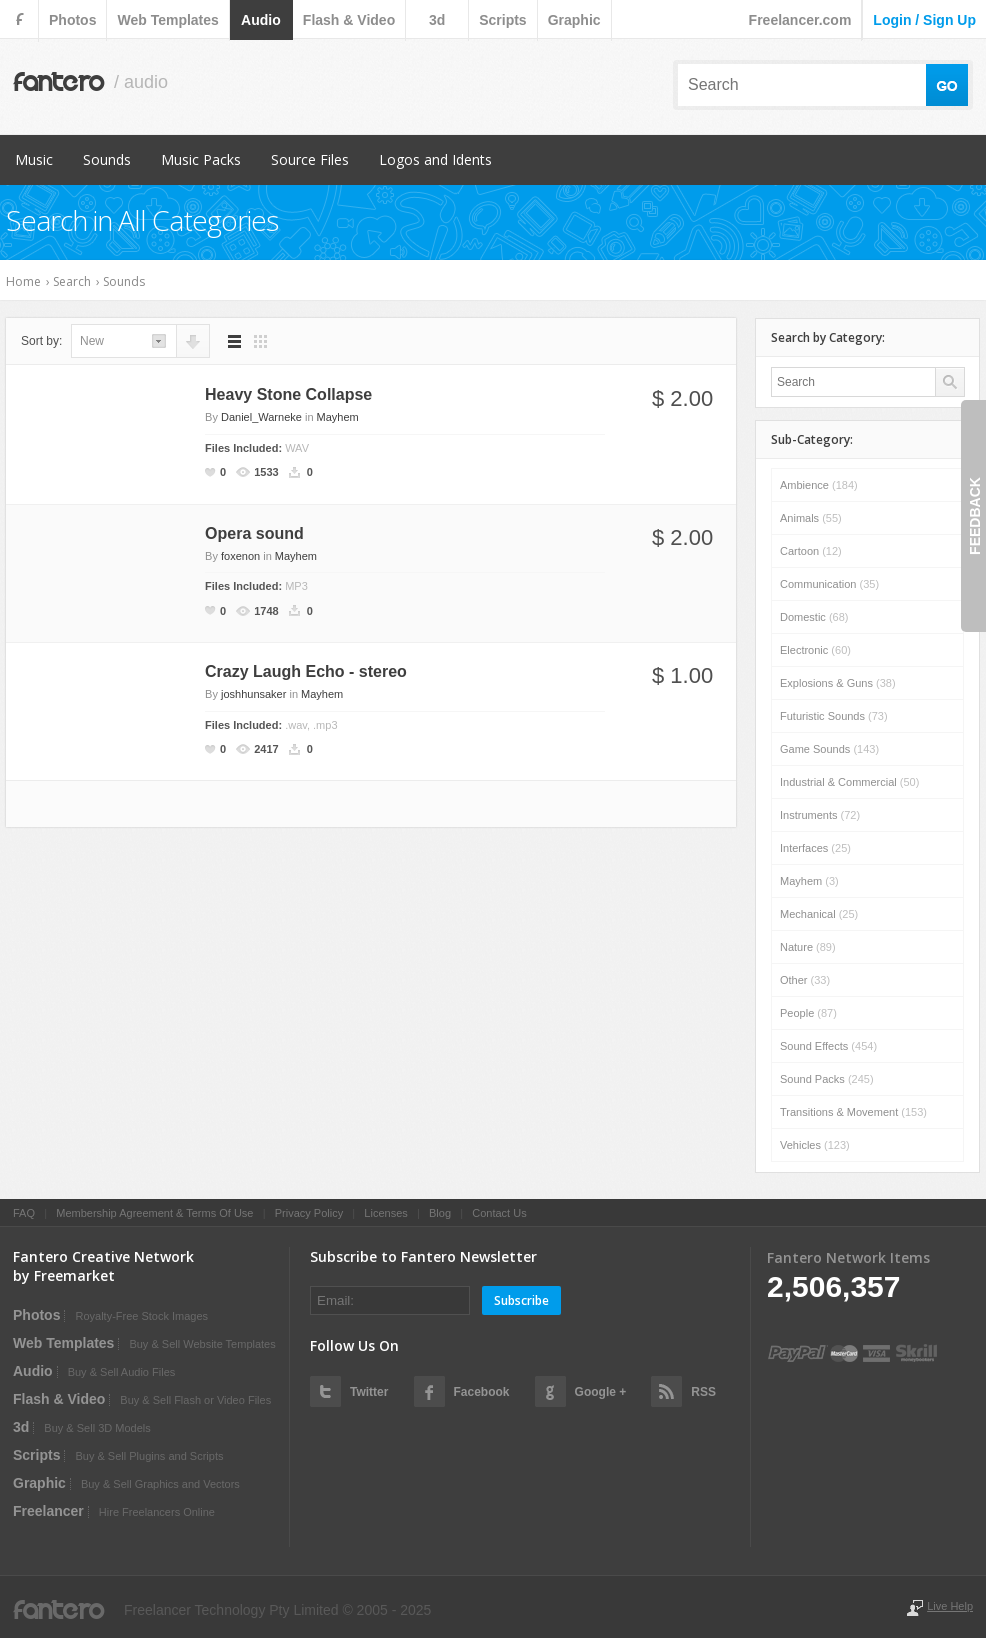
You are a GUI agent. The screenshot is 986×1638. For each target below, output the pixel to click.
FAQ (24, 1213)
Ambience (819, 485)
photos (72, 20)
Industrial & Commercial (849, 782)
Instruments (820, 815)
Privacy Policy (309, 1213)
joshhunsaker (253, 694)
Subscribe (521, 1300)
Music (34, 159)
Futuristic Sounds (834, 716)
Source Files (310, 159)
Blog (440, 1213)
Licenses (385, 1213)
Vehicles (815, 1145)
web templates (167, 20)
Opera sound (254, 533)
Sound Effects (828, 1046)
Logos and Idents (435, 159)
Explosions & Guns (838, 683)
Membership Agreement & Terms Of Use (154, 1213)
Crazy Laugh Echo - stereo (306, 671)
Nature (808, 947)
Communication (829, 584)
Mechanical (819, 914)
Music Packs (201, 159)
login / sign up (924, 20)
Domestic (814, 617)
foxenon (240, 556)
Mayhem (338, 417)
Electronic (815, 650)
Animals (811, 518)
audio (261, 20)
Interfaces (815, 848)
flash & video (349, 20)
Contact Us (499, 1213)
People (808, 1013)
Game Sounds (829, 749)
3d (437, 20)
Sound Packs (827, 1079)
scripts (502, 20)
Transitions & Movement (853, 1112)
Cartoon (811, 551)
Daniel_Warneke (261, 417)
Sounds (107, 159)
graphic (574, 20)
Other (805, 980)
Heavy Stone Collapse (288, 394)
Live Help (950, 1606)
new (92, 341)
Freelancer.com (800, 20)
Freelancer (48, 1511)
